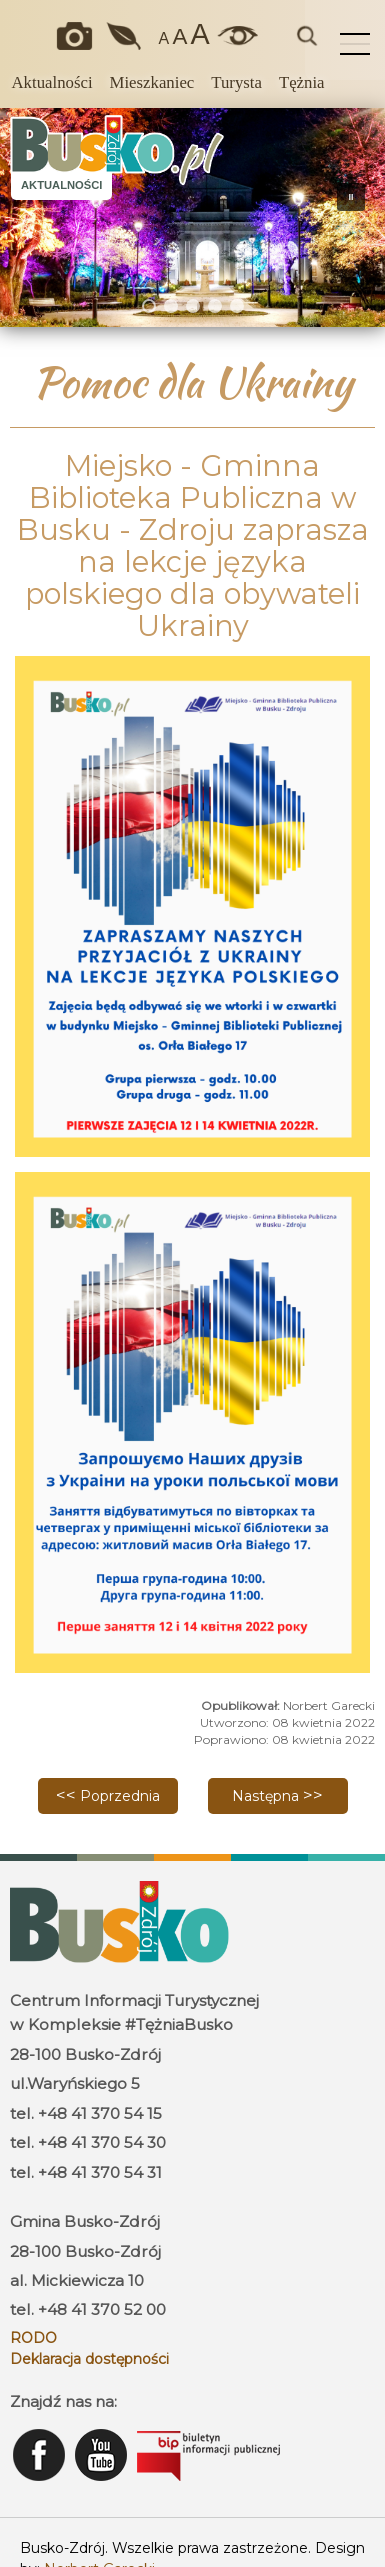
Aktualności (51, 82)
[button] (23, 217)
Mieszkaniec (152, 82)
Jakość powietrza (125, 36)
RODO (33, 2338)
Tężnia (302, 82)
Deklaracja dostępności (89, 2359)
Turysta (236, 82)
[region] (192, 217)
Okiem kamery (78, 36)
